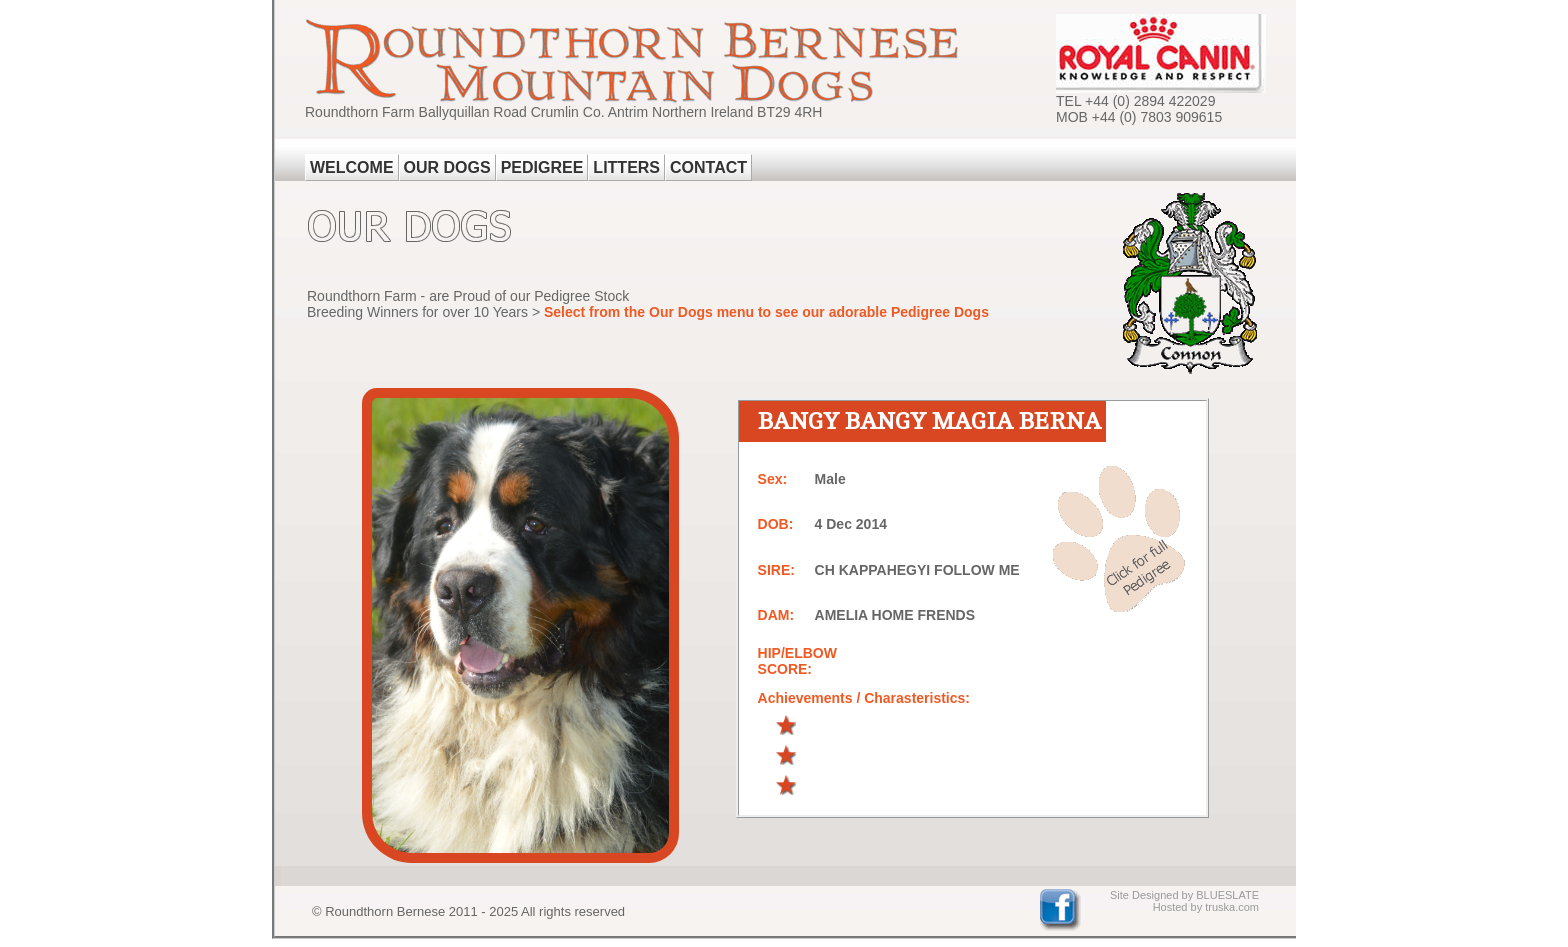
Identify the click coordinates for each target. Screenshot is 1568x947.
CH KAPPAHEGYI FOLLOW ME (917, 570)
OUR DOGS (447, 167)
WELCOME (352, 167)
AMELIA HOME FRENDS (895, 615)
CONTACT (708, 167)
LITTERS (626, 167)
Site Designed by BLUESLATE (1184, 895)
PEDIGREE (542, 167)
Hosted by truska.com (1206, 907)
